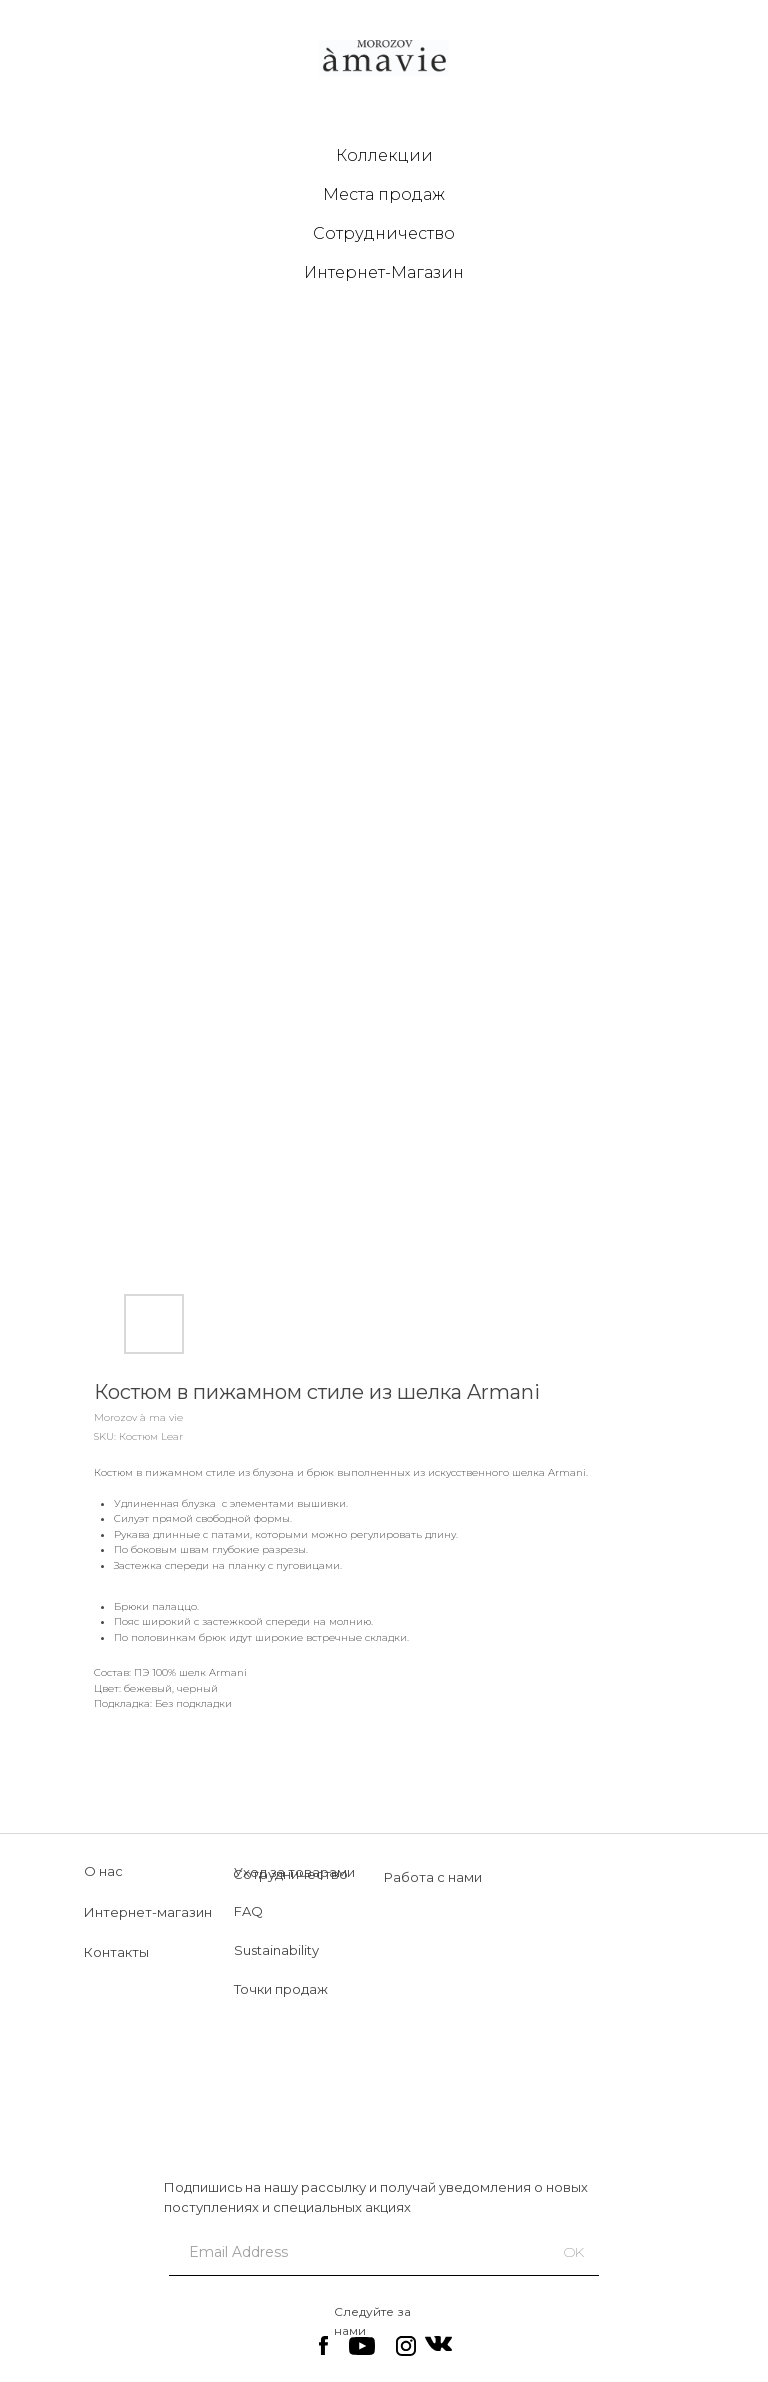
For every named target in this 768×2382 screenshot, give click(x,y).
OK (574, 2252)
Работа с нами (433, 1877)
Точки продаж (281, 1989)
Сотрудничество (384, 233)
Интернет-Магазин (384, 272)
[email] (351, 2252)
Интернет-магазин (148, 1912)
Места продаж (384, 194)
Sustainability (276, 1950)
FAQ (248, 1911)
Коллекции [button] (384, 155)
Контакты (116, 1952)
